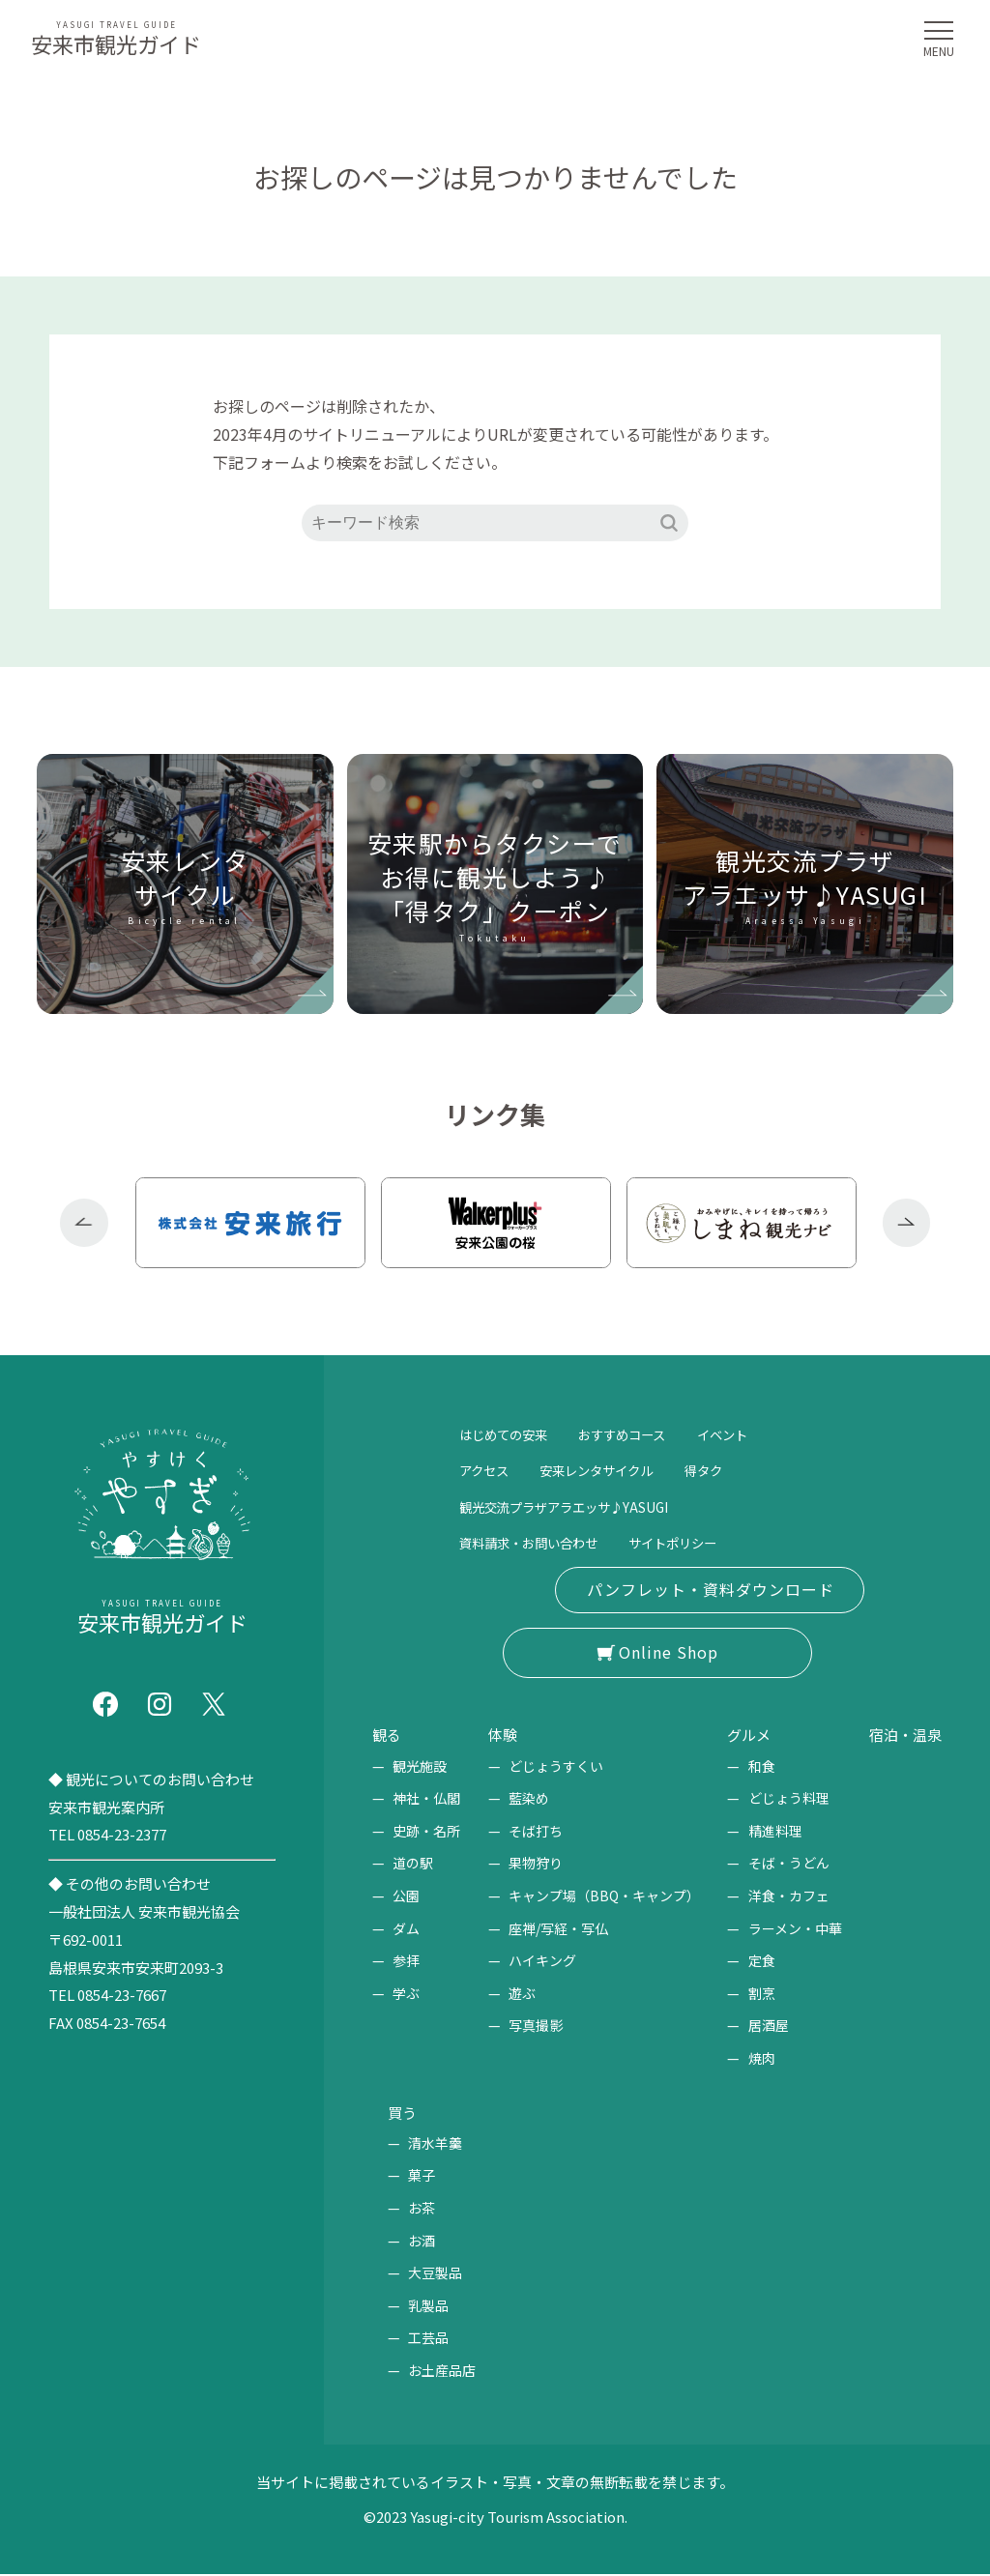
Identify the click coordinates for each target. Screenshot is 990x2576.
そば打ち (531, 1830)
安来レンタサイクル (620, 1469)
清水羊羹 (435, 2144)
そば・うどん (779, 1863)
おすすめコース (652, 1433)
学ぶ (406, 1993)
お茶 (421, 2208)
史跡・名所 (426, 1830)
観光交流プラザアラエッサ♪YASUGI (586, 1506)
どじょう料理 (779, 1799)
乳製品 (428, 2306)
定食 (752, 1961)
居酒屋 (759, 2026)
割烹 (752, 1993)
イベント (769, 1433)
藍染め (524, 1799)
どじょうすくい (551, 1766)
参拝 (406, 1961)
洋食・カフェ (779, 1896)
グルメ (743, 1735)
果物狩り (531, 1863)
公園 (406, 1896)
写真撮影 (531, 2026)
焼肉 (752, 2059)
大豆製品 (435, 2273)
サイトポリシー (714, 1541)
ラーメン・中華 (785, 1928)
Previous (84, 1223)
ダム (406, 1928)
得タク (745, 1469)
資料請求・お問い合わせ (544, 1541)
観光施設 (420, 1766)
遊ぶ (517, 1993)
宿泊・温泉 (898, 1735)
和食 (752, 1766)
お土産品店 (442, 2371)
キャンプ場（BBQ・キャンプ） (599, 1896)
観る (389, 1735)
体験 (500, 1735)
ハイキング (537, 1961)
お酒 (421, 2241)
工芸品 (428, 2339)
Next (907, 1223)
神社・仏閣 (426, 1799)
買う (405, 2113)
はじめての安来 (513, 1433)
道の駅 (413, 1863)
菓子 (421, 2176)
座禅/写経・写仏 (553, 1928)
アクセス (489, 1469)
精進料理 (766, 1830)
